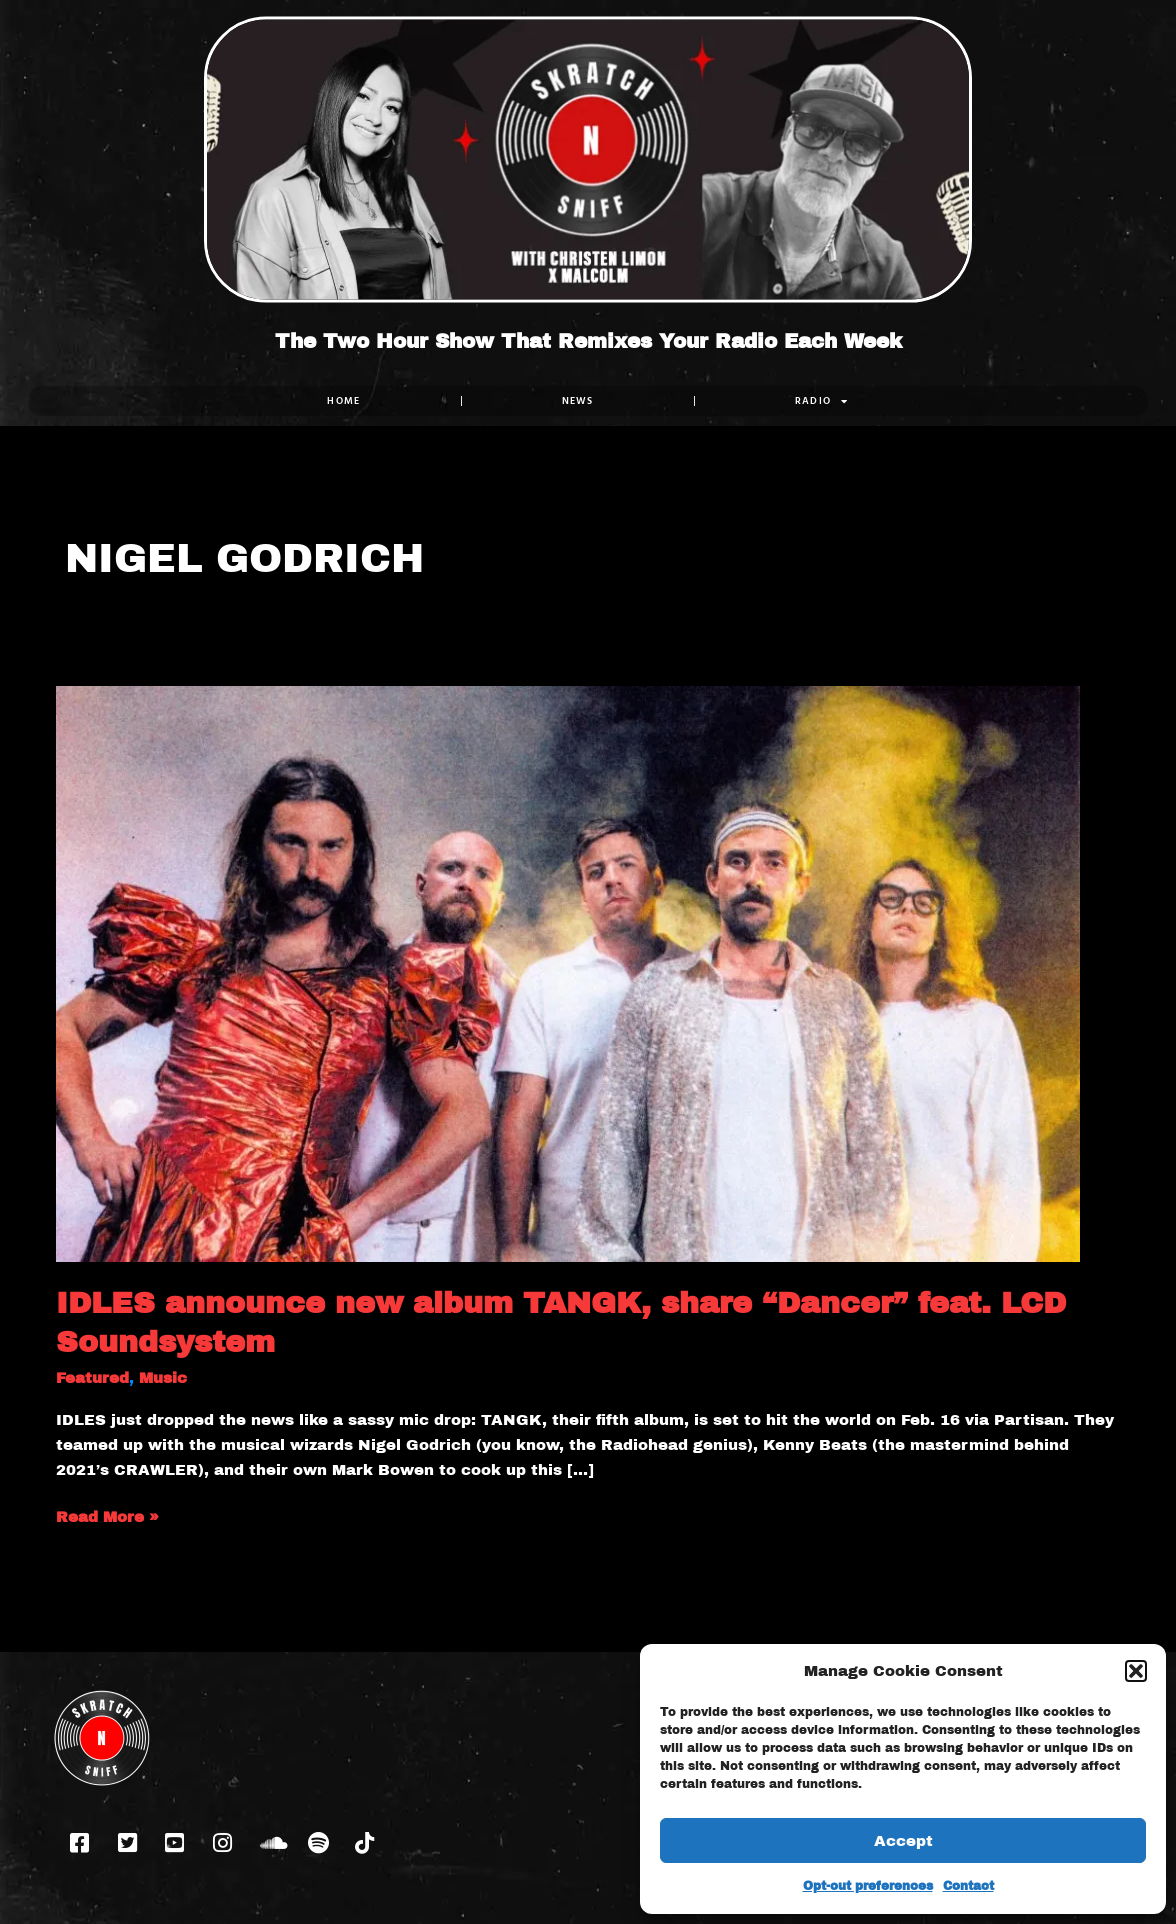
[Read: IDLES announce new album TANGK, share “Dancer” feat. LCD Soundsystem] (568, 973)
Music (163, 1378)
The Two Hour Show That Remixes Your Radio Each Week (588, 341)
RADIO (822, 401)
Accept (903, 1841)
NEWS (578, 400)
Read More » (107, 1515)
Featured (92, 1378)
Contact (968, 1886)
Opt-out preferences (868, 1886)
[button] (1136, 1671)
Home (343, 400)
